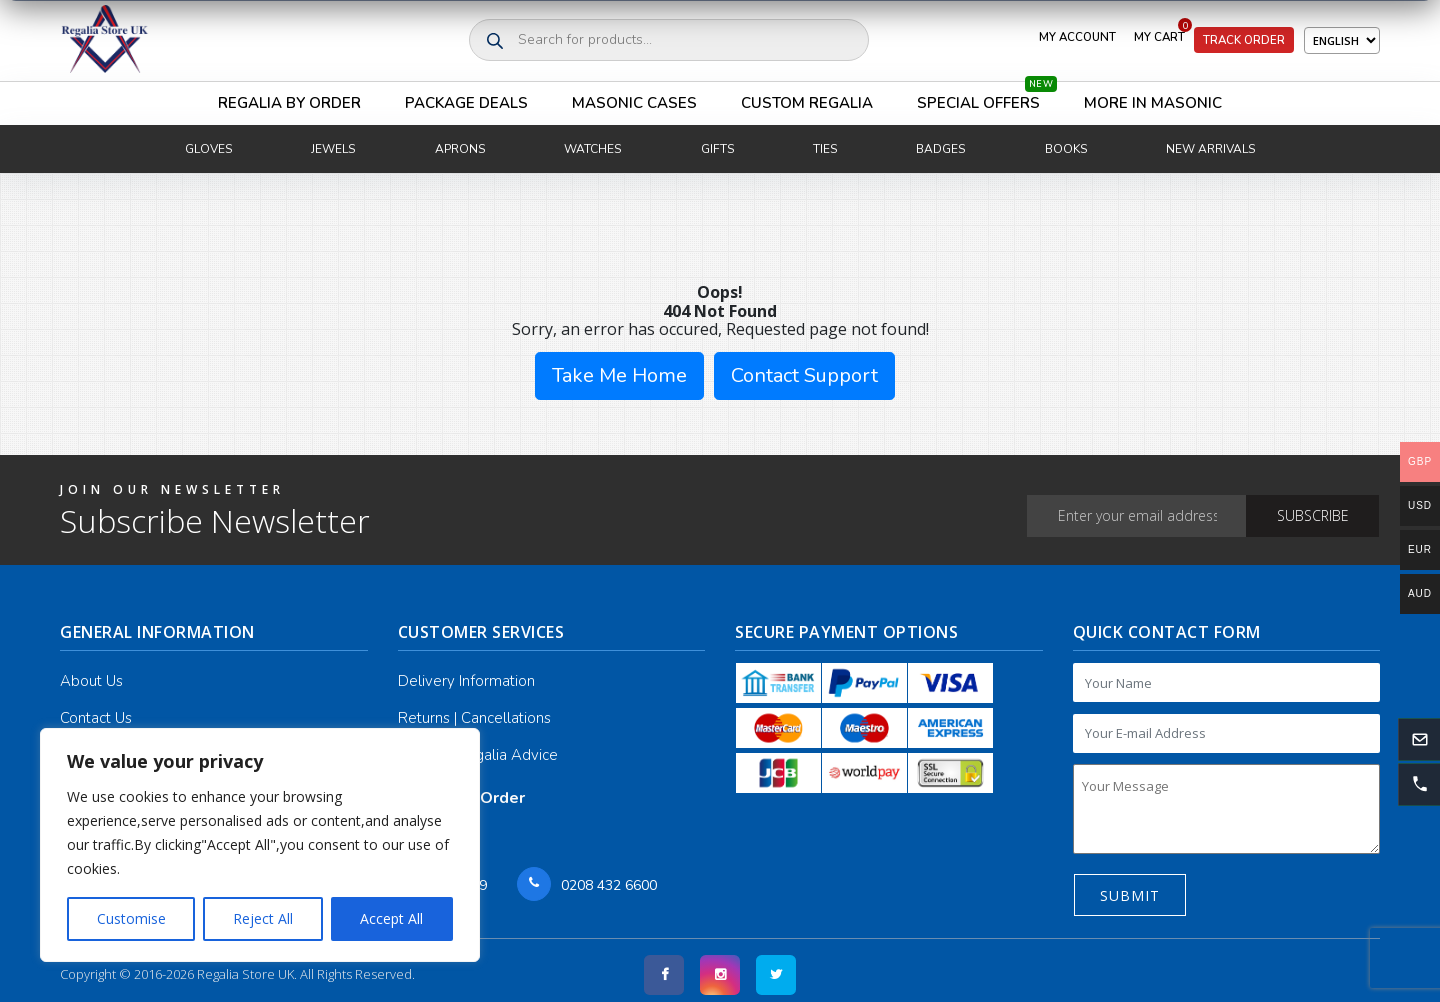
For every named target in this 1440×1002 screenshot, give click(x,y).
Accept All (391, 918)
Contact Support (804, 375)
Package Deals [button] (466, 103)
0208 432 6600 (609, 885)
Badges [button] (940, 149)
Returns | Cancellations (474, 718)
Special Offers (987, 97)
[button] (1419, 784)
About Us (91, 681)
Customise (131, 918)
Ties (825, 149)
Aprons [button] (460, 149)
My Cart (1163, 33)
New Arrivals (1210, 149)
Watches (592, 149)
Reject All (263, 918)
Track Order (1244, 40)
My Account (1077, 37)
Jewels (333, 149)
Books (1066, 149)
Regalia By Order (289, 103)
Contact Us (96, 718)
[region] (260, 845)
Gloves (208, 149)
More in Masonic (1153, 103)
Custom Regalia (807, 103)
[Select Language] (1342, 40)
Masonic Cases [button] (634, 103)
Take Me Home (619, 375)
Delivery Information (466, 681)
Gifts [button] (717, 149)
